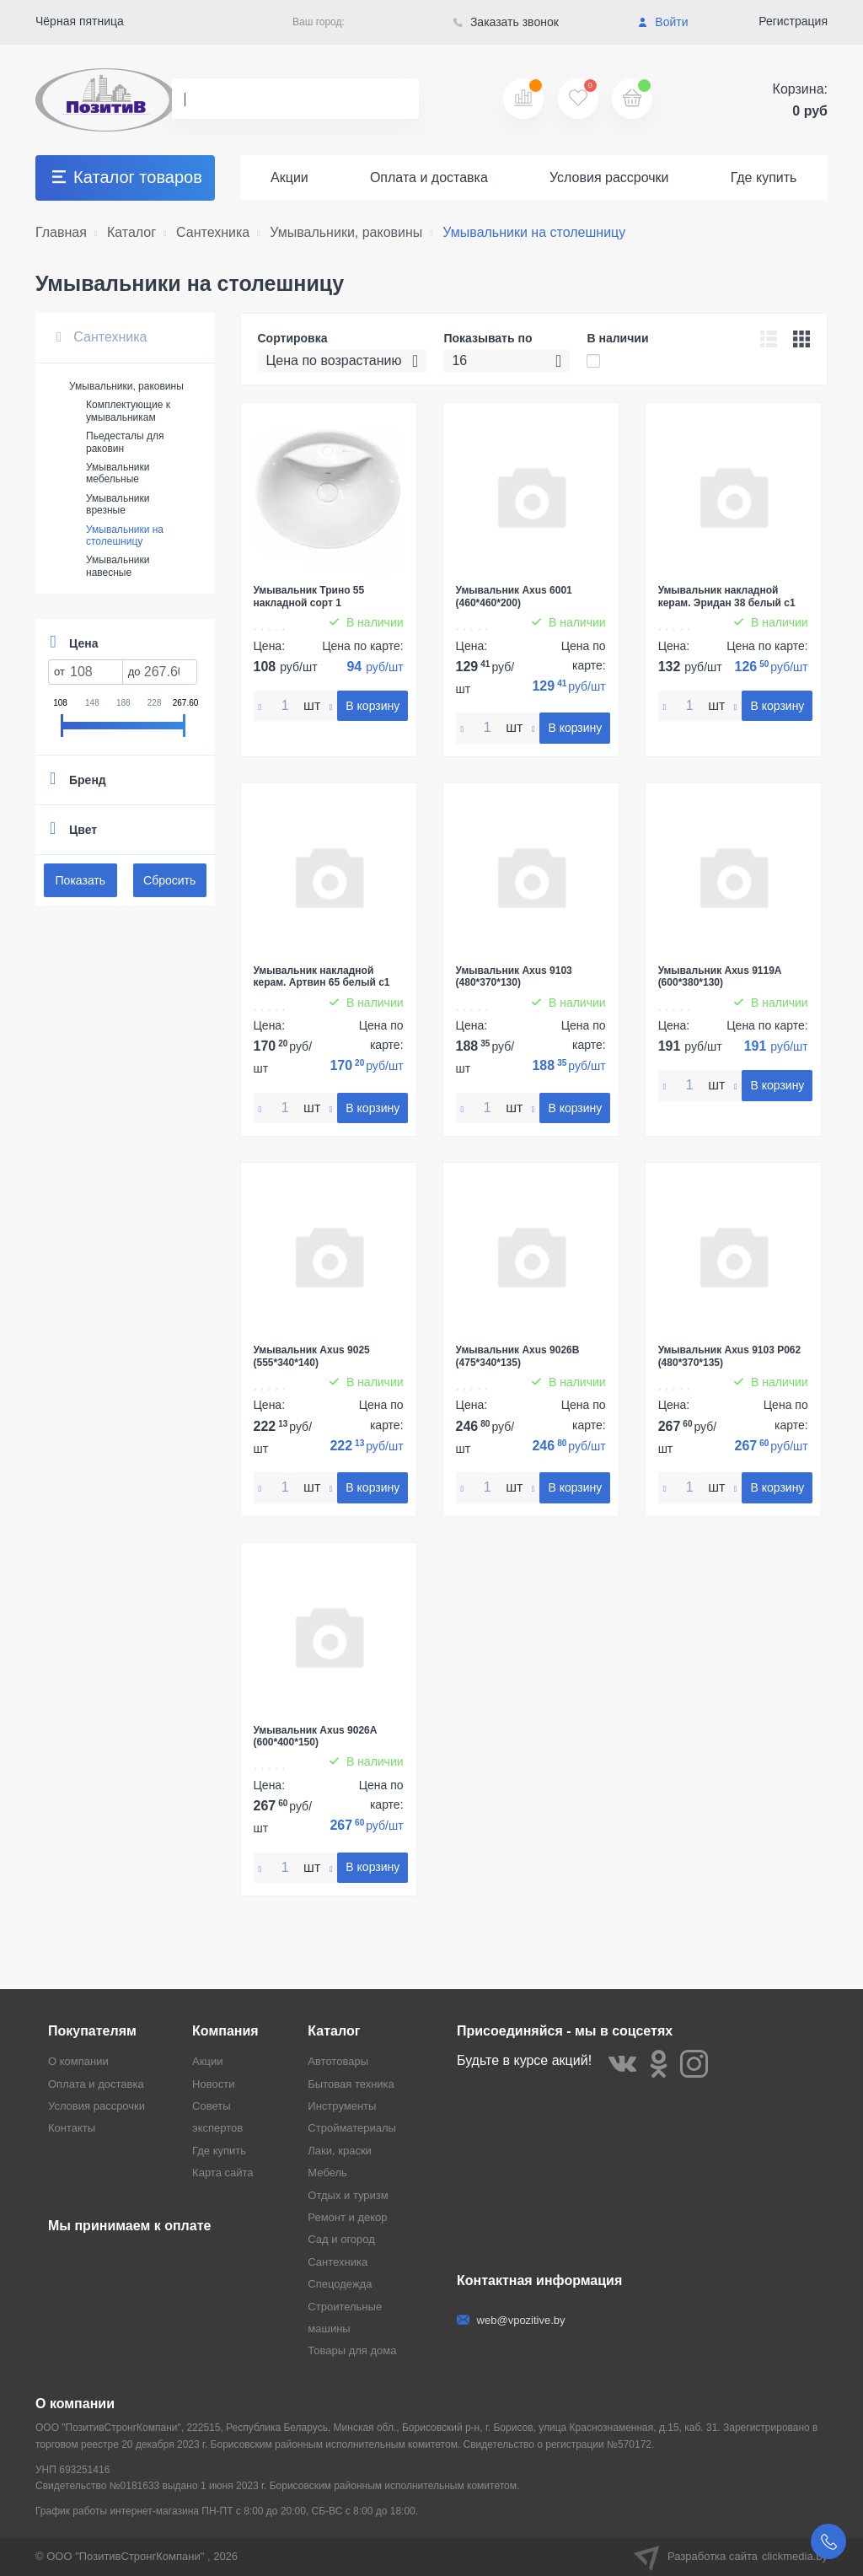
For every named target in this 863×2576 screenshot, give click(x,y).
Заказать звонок (506, 22)
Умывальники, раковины (126, 386)
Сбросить (169, 880)
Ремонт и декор (347, 2217)
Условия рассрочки (609, 177)
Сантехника (101, 337)
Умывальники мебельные (117, 473)
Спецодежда (340, 2284)
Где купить (764, 177)
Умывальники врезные (117, 504)
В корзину (372, 706)
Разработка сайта (731, 2556)
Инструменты (342, 2106)
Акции (289, 177)
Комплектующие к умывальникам (128, 410)
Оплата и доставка (429, 177)
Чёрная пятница (79, 21)
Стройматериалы (352, 2128)
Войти (663, 22)
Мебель (327, 2172)
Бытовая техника (351, 2084)
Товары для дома (352, 2350)
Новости (213, 2084)
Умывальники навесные (117, 566)
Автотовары (338, 2061)
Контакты (71, 2128)
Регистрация (793, 21)
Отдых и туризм (348, 2195)
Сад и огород (341, 2239)
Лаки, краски (340, 2150)
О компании (78, 2061)
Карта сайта (222, 2172)
